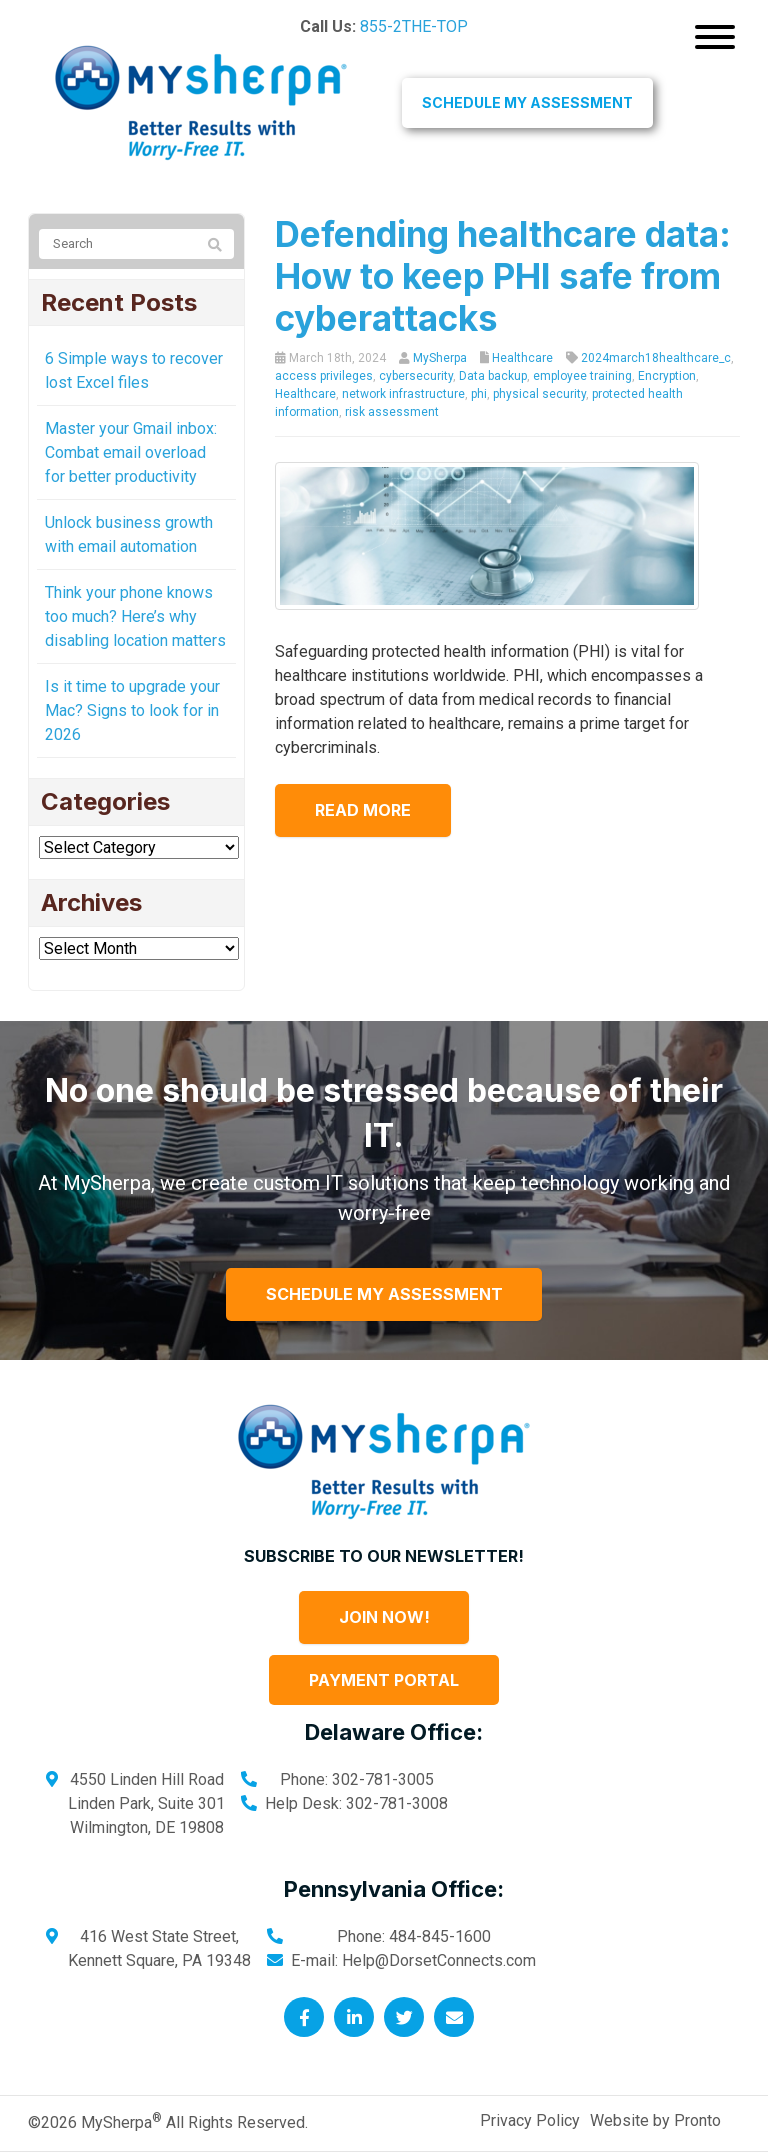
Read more (363, 810)
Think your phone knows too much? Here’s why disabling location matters (135, 616)
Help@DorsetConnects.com (439, 1960)
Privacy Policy (530, 2120)
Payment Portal (384, 1680)
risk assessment (392, 412)
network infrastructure (403, 394)
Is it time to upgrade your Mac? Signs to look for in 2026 (132, 710)
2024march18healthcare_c (656, 358)
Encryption (667, 376)
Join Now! (384, 1617)
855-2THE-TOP (414, 26)
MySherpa (440, 358)
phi (479, 394)
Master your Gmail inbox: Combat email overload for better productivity (131, 452)
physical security (539, 394)
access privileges (324, 376)
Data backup (493, 376)
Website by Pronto (655, 2120)
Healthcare (522, 358)
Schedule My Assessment (527, 102)
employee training (582, 376)
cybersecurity (416, 376)
